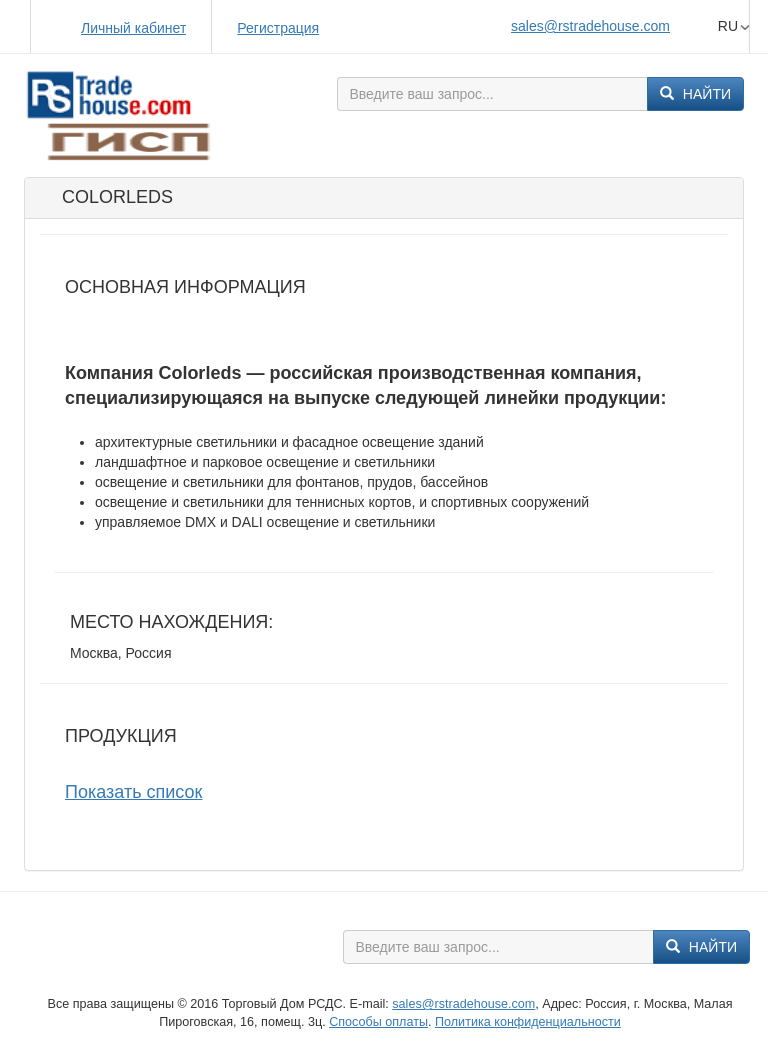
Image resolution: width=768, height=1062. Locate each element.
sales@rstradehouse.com (590, 26)
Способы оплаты (378, 1022)
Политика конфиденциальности (528, 1022)
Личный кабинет (133, 28)
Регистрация (278, 28)
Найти (695, 94)
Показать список (133, 792)
